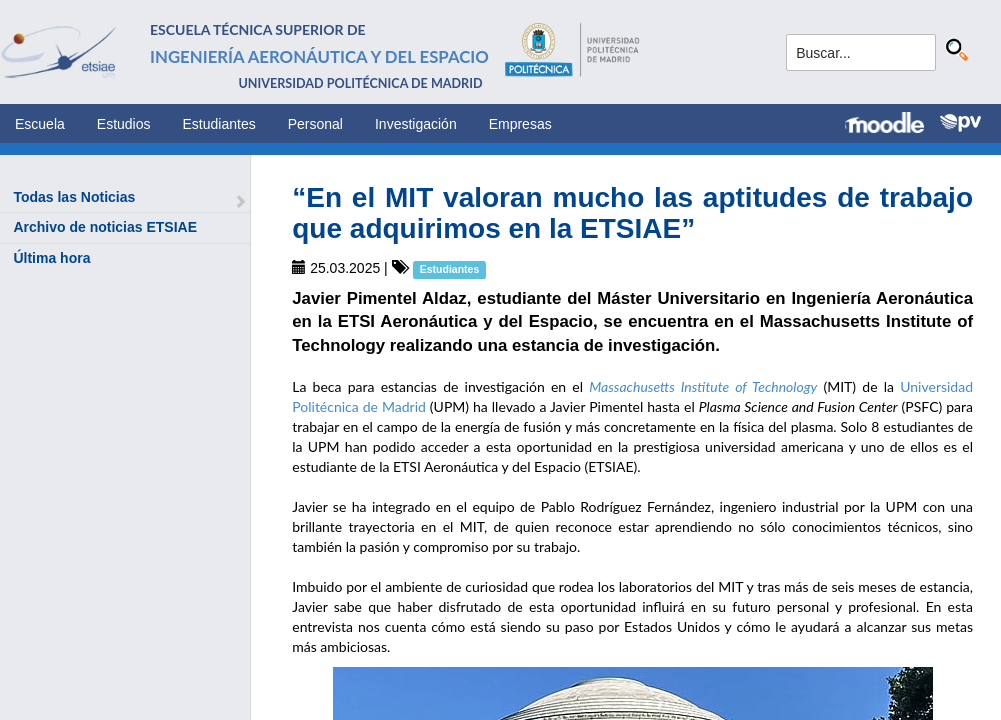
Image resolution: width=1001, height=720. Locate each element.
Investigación (416, 124)
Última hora (51, 258)
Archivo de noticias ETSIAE (105, 227)
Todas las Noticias (74, 197)
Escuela (40, 124)
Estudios (124, 124)
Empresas (520, 124)
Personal (315, 124)
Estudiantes (219, 124)
